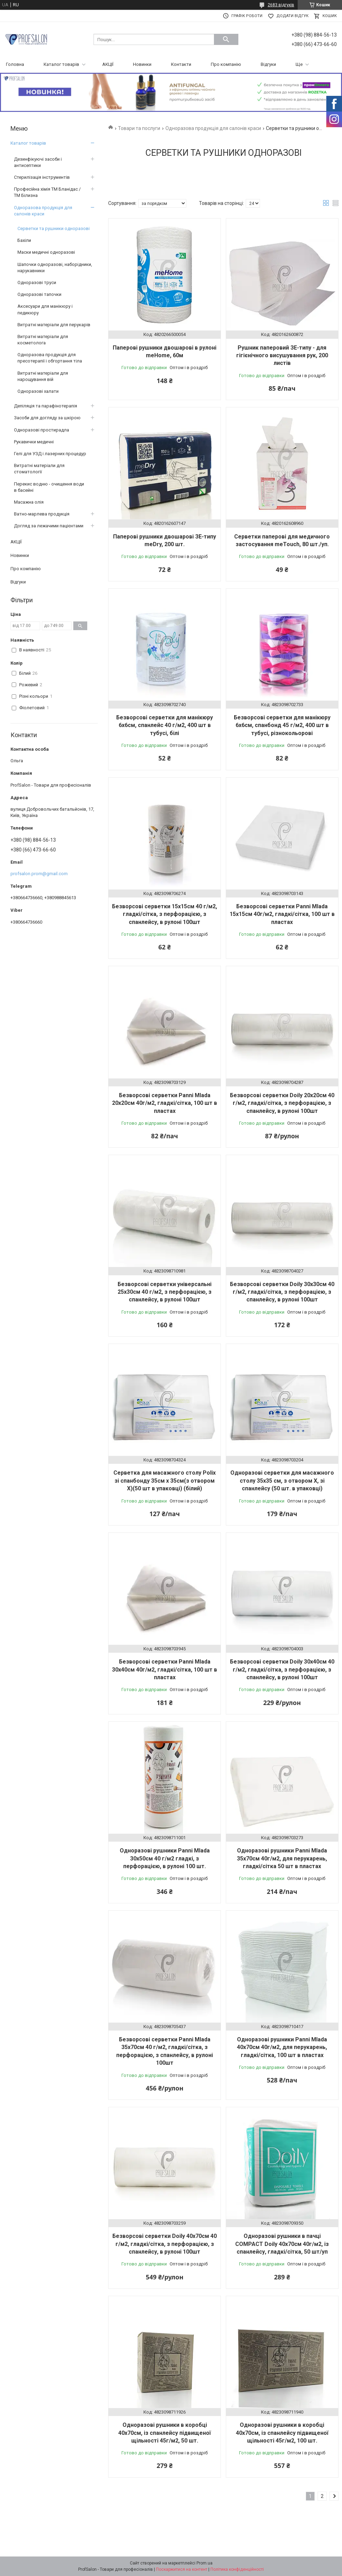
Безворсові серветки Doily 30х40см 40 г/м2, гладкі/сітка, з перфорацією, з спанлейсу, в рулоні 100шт (282, 1669)
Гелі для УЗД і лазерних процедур (50, 453)
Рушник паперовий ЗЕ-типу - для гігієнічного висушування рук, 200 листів (282, 355)
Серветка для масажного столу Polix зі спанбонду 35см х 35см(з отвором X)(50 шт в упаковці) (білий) (164, 1480)
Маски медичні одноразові (46, 252)
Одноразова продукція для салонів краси (213, 128)
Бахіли (24, 240)
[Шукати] (226, 39)
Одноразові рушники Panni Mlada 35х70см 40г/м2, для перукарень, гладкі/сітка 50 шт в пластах (282, 1858)
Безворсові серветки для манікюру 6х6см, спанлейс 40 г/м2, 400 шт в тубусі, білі (164, 725)
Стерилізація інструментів (42, 177)
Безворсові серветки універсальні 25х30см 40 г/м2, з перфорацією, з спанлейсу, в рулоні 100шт (164, 1292)
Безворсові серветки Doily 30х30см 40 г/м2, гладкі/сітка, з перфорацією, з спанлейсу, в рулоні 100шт (282, 1292)
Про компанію (226, 64)
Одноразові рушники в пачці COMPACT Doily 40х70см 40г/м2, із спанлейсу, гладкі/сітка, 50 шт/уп (282, 2244)
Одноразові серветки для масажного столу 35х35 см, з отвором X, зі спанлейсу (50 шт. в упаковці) (282, 1480)
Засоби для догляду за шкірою (47, 417)
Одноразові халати (38, 391)
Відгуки (268, 64)
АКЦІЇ (107, 64)
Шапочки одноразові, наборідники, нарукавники (54, 267)
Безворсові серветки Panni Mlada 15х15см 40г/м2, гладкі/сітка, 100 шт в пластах (282, 914)
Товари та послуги (139, 128)
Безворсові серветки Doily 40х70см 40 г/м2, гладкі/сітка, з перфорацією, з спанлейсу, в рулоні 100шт (164, 2244)
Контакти (181, 64)
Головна (15, 64)
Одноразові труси (36, 282)
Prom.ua (204, 2563)
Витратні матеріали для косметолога (42, 339)
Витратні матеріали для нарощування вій (42, 376)
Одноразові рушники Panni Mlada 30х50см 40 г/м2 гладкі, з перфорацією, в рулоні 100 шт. (165, 1858)
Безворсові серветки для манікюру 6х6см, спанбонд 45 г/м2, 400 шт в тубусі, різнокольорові (282, 725)
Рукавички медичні (34, 441)
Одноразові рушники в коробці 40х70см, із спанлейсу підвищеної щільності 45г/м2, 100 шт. (282, 2433)
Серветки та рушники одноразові (53, 228)
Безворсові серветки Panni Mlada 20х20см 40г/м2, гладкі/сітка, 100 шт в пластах (164, 1103)
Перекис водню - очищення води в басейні (49, 487)
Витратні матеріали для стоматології (39, 468)
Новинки (142, 64)
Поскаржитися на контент (181, 2569)
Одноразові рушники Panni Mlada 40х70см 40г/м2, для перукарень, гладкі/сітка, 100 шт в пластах (282, 2047)
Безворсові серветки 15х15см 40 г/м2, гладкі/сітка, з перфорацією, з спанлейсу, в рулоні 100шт (164, 914)
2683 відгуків (281, 4)
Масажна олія (29, 502)
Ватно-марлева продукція (41, 514)
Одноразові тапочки (39, 294)
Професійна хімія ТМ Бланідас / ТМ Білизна (47, 192)
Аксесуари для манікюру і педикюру (45, 309)
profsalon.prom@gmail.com (39, 873)
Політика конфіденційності (237, 2569)
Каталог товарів (61, 64)
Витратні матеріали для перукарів (53, 324)
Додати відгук (292, 16)
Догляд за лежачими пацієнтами (48, 525)
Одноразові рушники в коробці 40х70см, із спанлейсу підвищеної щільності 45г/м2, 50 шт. (164, 2433)
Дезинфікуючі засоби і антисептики (38, 162)
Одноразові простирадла (41, 430)
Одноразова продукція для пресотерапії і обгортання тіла (49, 358)
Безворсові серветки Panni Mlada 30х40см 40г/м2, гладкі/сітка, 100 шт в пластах (164, 1669)
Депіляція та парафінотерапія (45, 405)
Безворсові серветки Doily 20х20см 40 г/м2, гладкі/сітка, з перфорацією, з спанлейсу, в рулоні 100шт (282, 1103)
